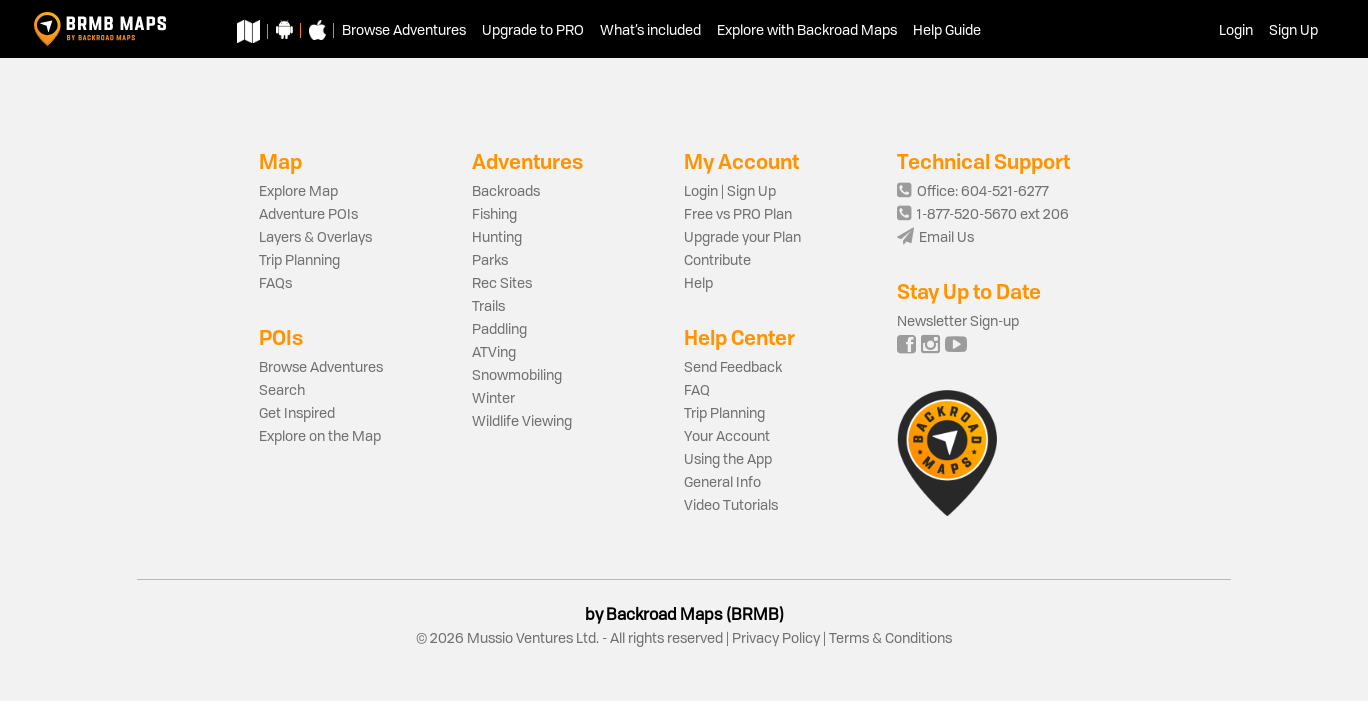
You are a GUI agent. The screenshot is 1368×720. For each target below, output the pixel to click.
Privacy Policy (776, 639)
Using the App (728, 460)
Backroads (506, 192)
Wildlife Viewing (522, 422)
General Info (722, 483)
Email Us (935, 238)
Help (698, 284)
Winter (493, 399)
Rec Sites (502, 284)
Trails (488, 307)
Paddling (499, 330)
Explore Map (298, 192)
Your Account (727, 437)
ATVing (494, 353)
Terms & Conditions (889, 639)
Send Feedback (733, 368)
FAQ (697, 391)
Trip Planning (299, 261)
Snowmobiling (517, 376)
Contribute (717, 261)
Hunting (497, 238)
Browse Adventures (321, 368)
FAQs (275, 284)
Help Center (739, 337)
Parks (490, 261)
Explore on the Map (320, 437)
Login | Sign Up (730, 192)
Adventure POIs (308, 215)
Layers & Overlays (315, 238)
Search (282, 391)
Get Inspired (297, 414)
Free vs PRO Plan (738, 215)
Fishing (494, 215)
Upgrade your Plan (742, 238)
